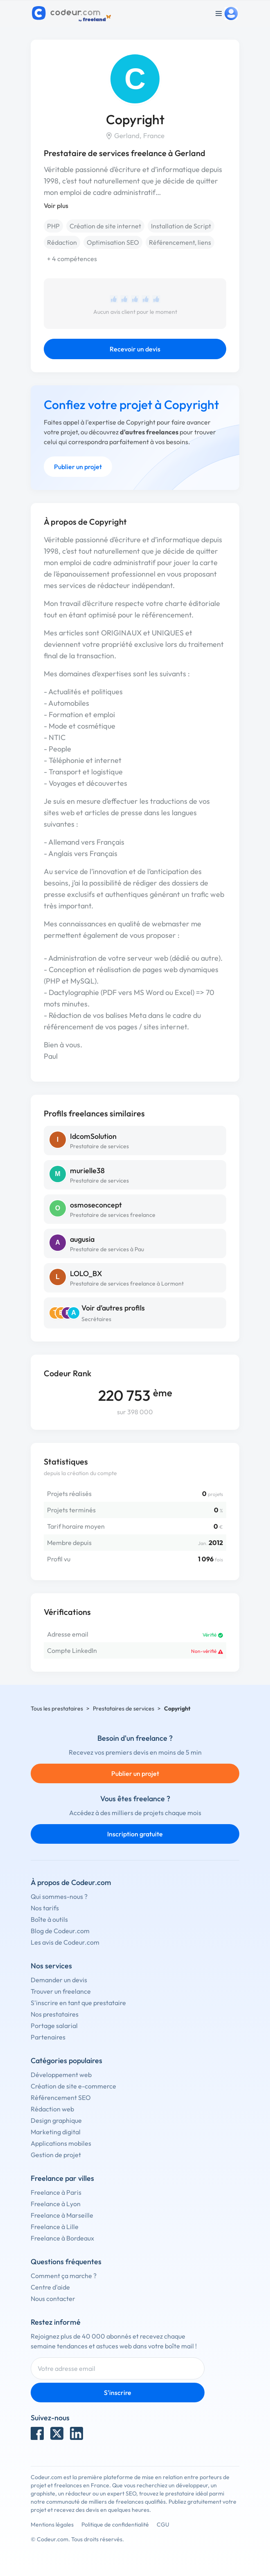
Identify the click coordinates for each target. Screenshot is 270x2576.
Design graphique (56, 2120)
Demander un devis (59, 1980)
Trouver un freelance (61, 1991)
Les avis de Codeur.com (65, 1942)
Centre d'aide (50, 2287)
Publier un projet (78, 467)
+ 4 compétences (72, 259)
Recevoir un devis (135, 349)
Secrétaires (96, 1319)
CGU (163, 2524)
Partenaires (48, 2037)
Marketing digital (56, 2132)
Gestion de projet (56, 2155)
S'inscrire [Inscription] (117, 2392)
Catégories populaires (66, 2060)
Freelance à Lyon (56, 2204)
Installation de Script (181, 226)
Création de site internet (105, 226)
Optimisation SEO (113, 242)
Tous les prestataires (57, 1708)
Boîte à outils (49, 1919)
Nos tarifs (45, 1908)
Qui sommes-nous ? (59, 1896)
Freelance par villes (62, 2178)
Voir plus (56, 205)
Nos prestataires (55, 2014)
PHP (53, 226)
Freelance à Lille (55, 2227)
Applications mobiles (61, 2143)
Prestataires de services (123, 1708)
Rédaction (62, 242)
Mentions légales (52, 2524)
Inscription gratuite (135, 1834)
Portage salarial (54, 2025)
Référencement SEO (61, 2097)
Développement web (61, 2075)
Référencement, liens (180, 242)
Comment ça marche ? (64, 2276)
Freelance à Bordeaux (62, 2238)
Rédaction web (52, 2109)
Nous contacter (53, 2298)
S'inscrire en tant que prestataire (78, 2003)
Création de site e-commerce (73, 2086)
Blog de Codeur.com (60, 1931)
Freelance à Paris (56, 2192)
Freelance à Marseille (62, 2215)
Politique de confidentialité (115, 2524)
